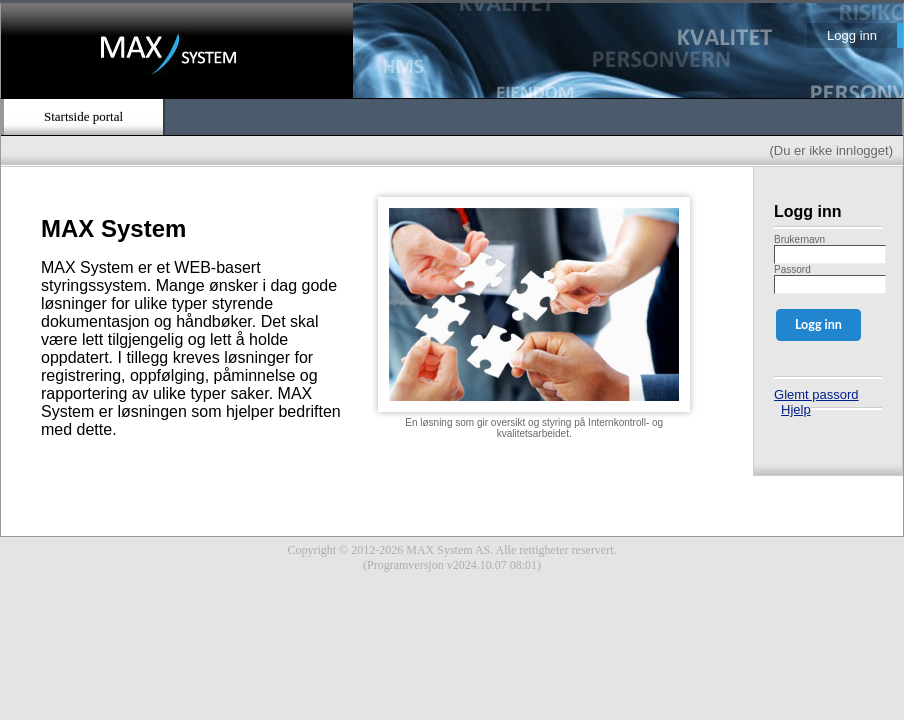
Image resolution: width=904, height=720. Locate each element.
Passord (792, 269)
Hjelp (796, 409)
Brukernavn (799, 239)
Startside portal (83, 116)
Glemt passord (816, 394)
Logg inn (852, 35)
